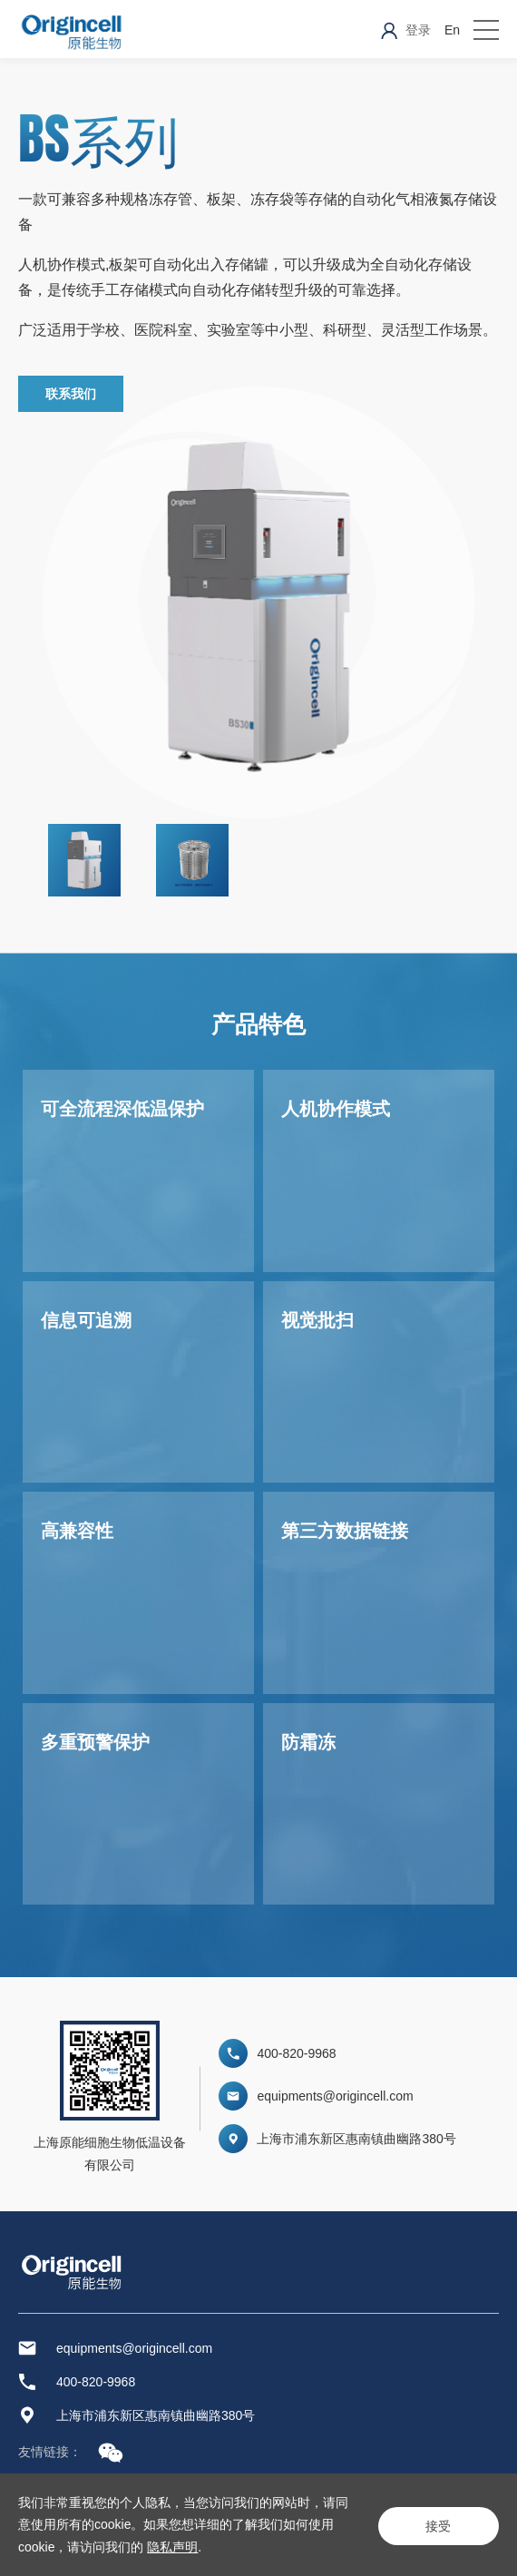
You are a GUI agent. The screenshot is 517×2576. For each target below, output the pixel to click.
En (452, 30)
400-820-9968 (296, 2053)
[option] (98, 860)
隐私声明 (185, 2547)
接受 (435, 2524)
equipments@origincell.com (335, 2096)
